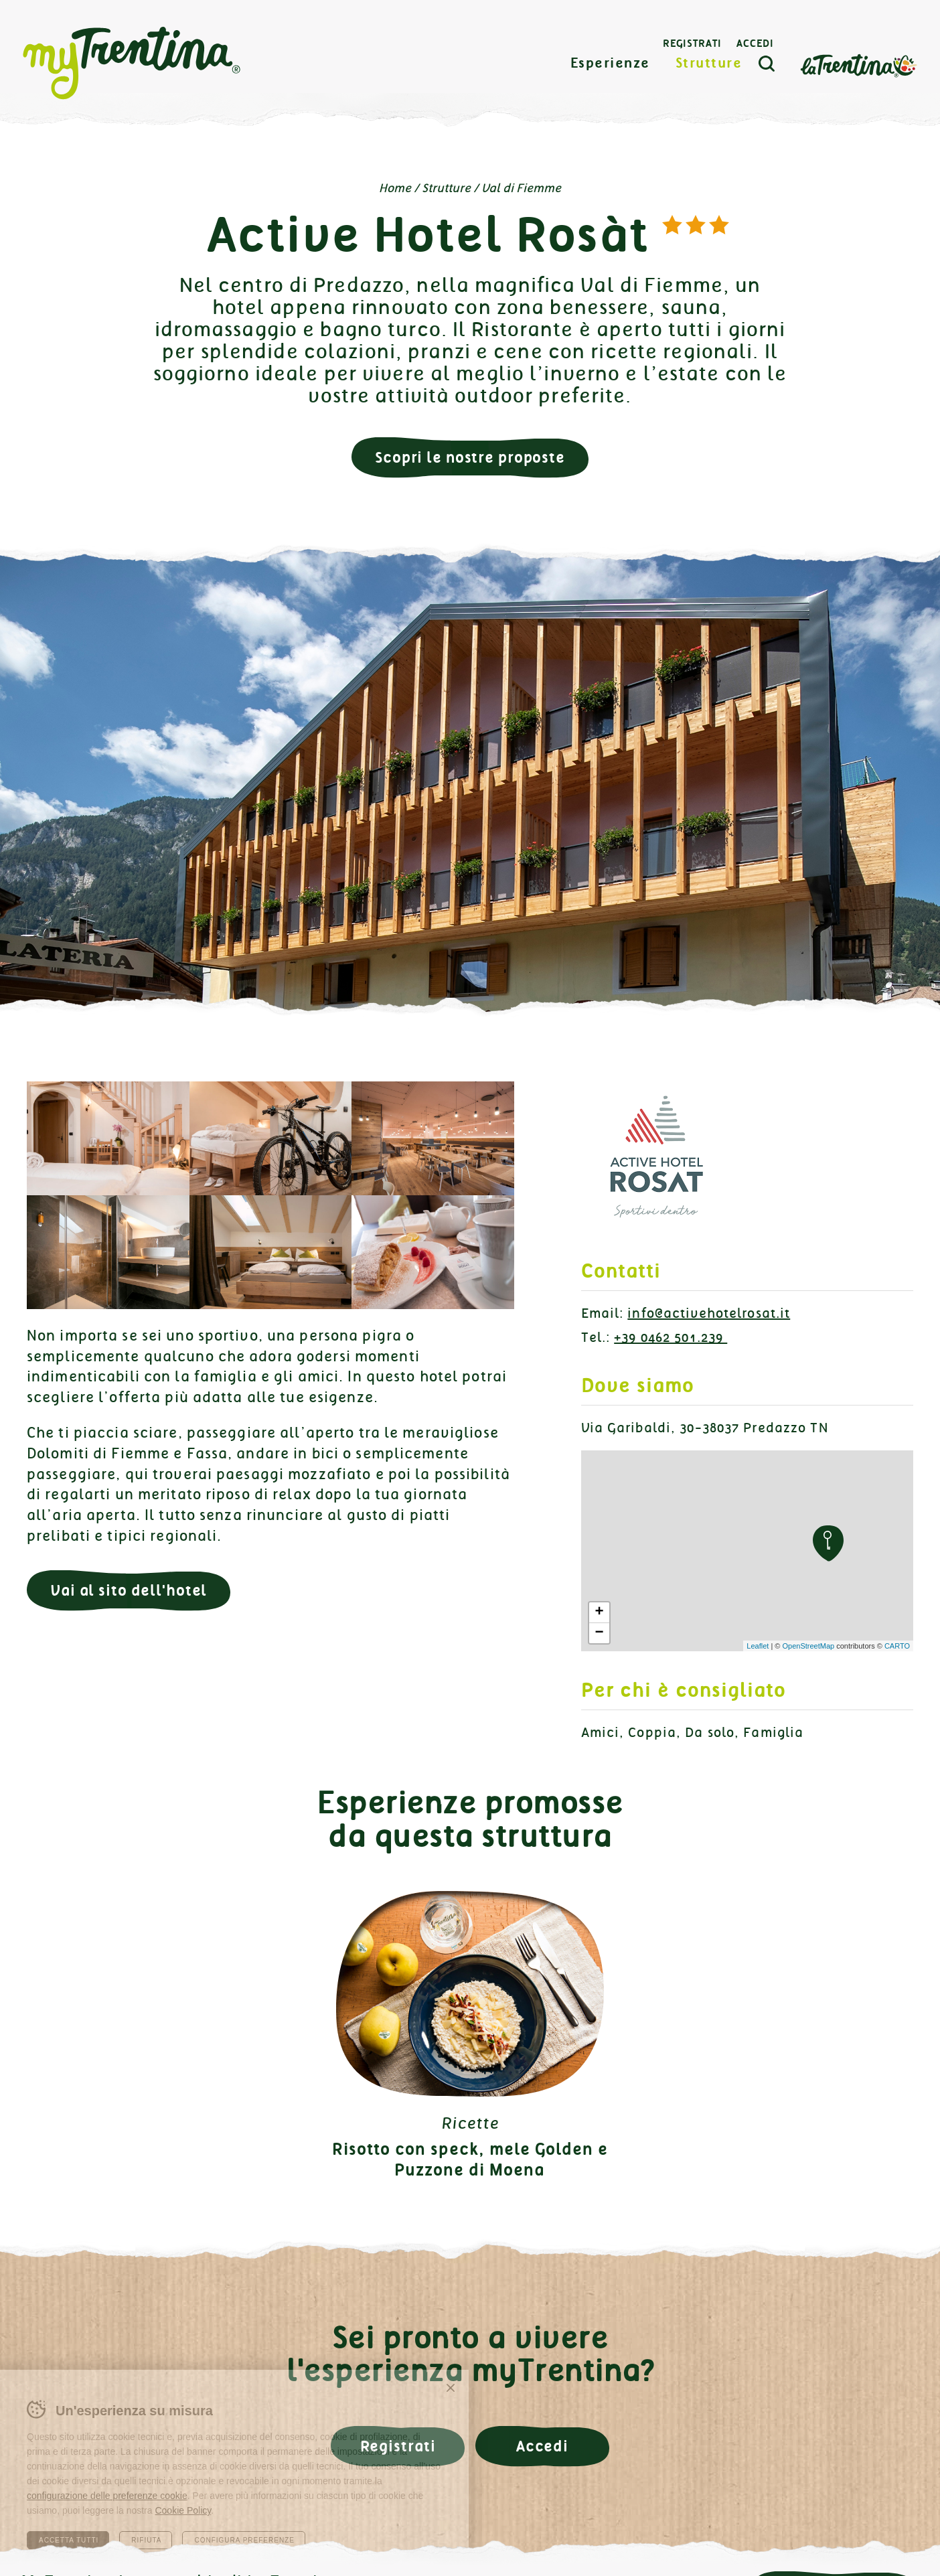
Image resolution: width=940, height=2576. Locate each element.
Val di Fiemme (521, 188)
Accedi (755, 43)
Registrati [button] (398, 2446)
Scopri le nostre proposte (470, 457)
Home (395, 188)
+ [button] (599, 1612)
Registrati (692, 43)
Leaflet (758, 1646)
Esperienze (610, 63)
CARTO (897, 1646)
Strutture (709, 63)
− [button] (599, 1633)
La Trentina (858, 64)
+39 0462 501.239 (670, 1337)
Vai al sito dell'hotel (128, 1590)
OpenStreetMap (808, 1646)
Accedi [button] (542, 2446)
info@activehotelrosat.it (708, 1313)
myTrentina (131, 63)
